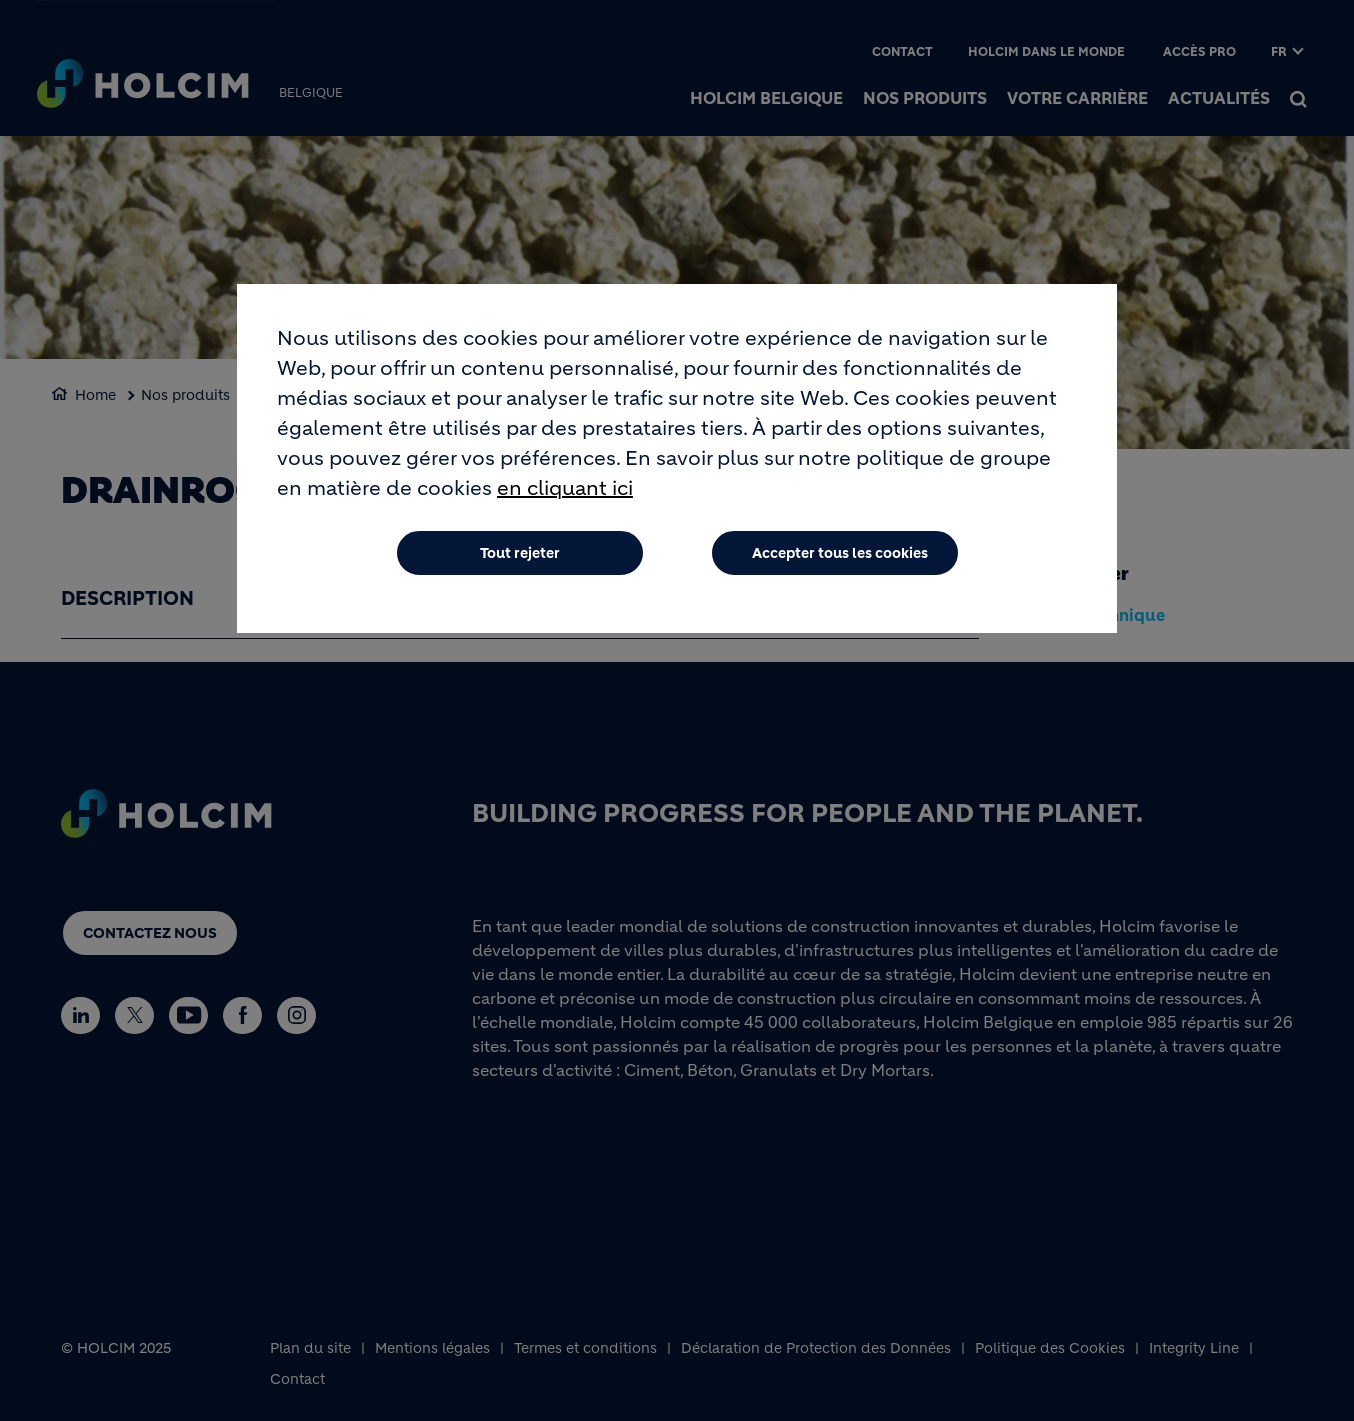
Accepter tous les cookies (840, 558)
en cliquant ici (565, 493)
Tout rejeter (520, 558)
